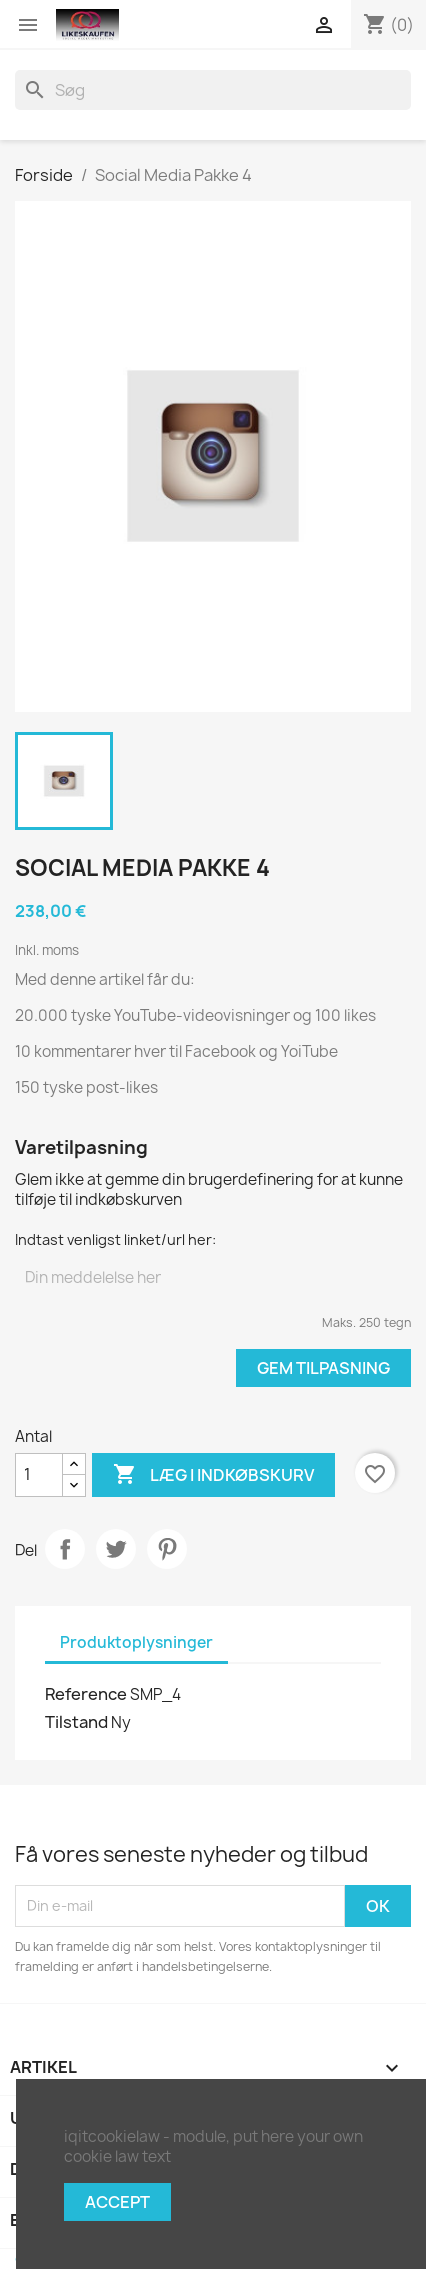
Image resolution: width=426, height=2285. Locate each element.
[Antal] (39, 1475)
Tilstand (76, 1722)
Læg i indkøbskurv (213, 1475)
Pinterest (167, 1549)
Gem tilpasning (323, 1368)
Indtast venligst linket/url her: (115, 1239)
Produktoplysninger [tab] (136, 1642)
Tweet (116, 1549)
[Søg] (213, 90)
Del (65, 1549)
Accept (117, 2202)
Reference (86, 1694)
